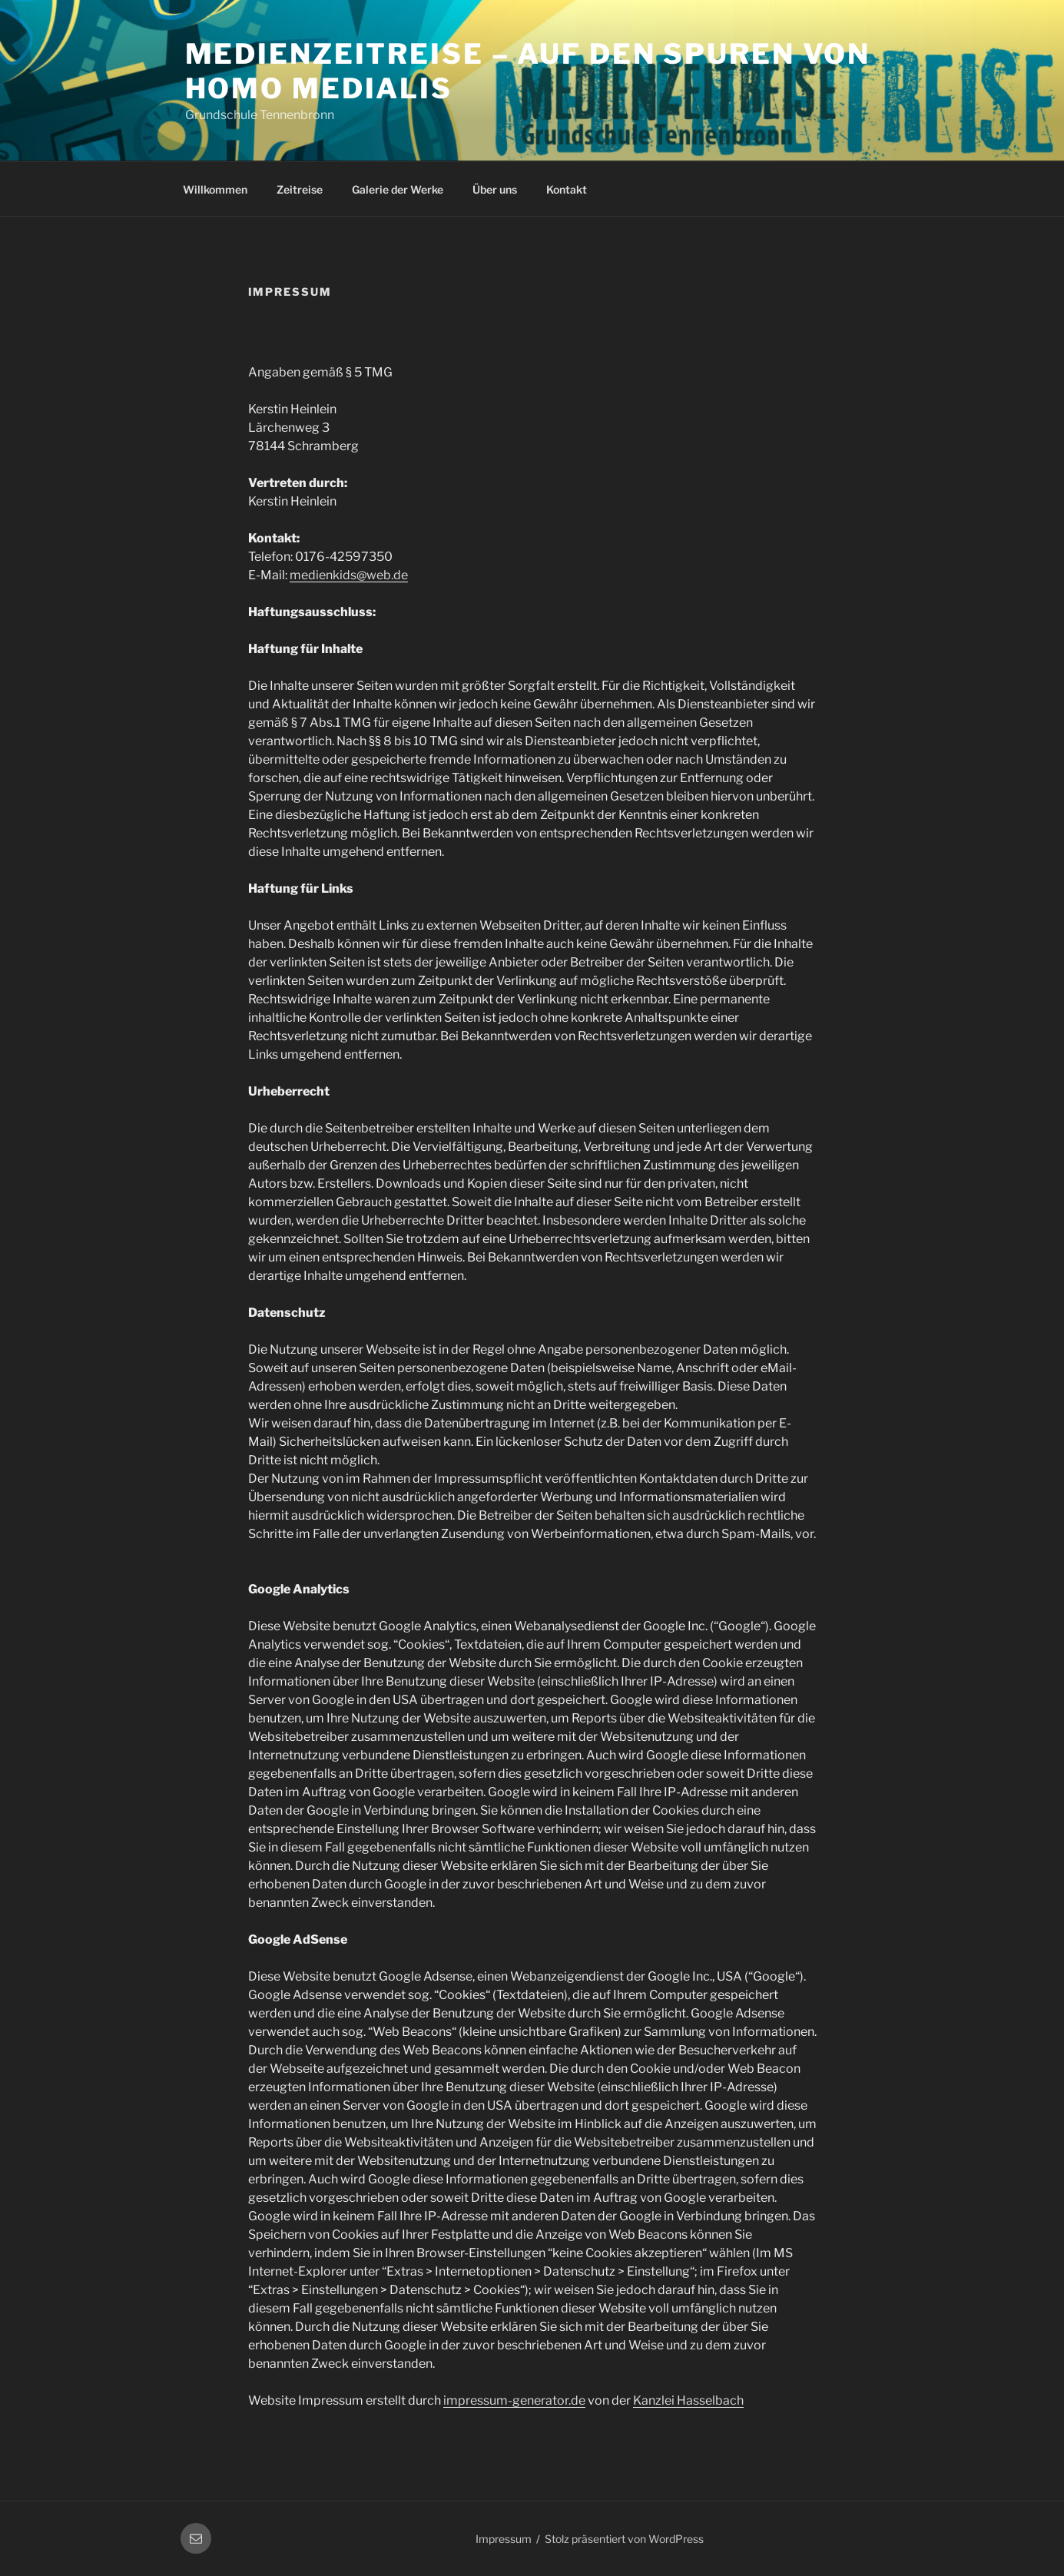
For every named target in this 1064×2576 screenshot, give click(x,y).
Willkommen (215, 189)
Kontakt (566, 189)
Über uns (494, 189)
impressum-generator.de (514, 2400)
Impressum (504, 2538)
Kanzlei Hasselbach (688, 2400)
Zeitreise (300, 189)
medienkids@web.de (349, 575)
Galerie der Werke (397, 189)
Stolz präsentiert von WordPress (624, 2538)
